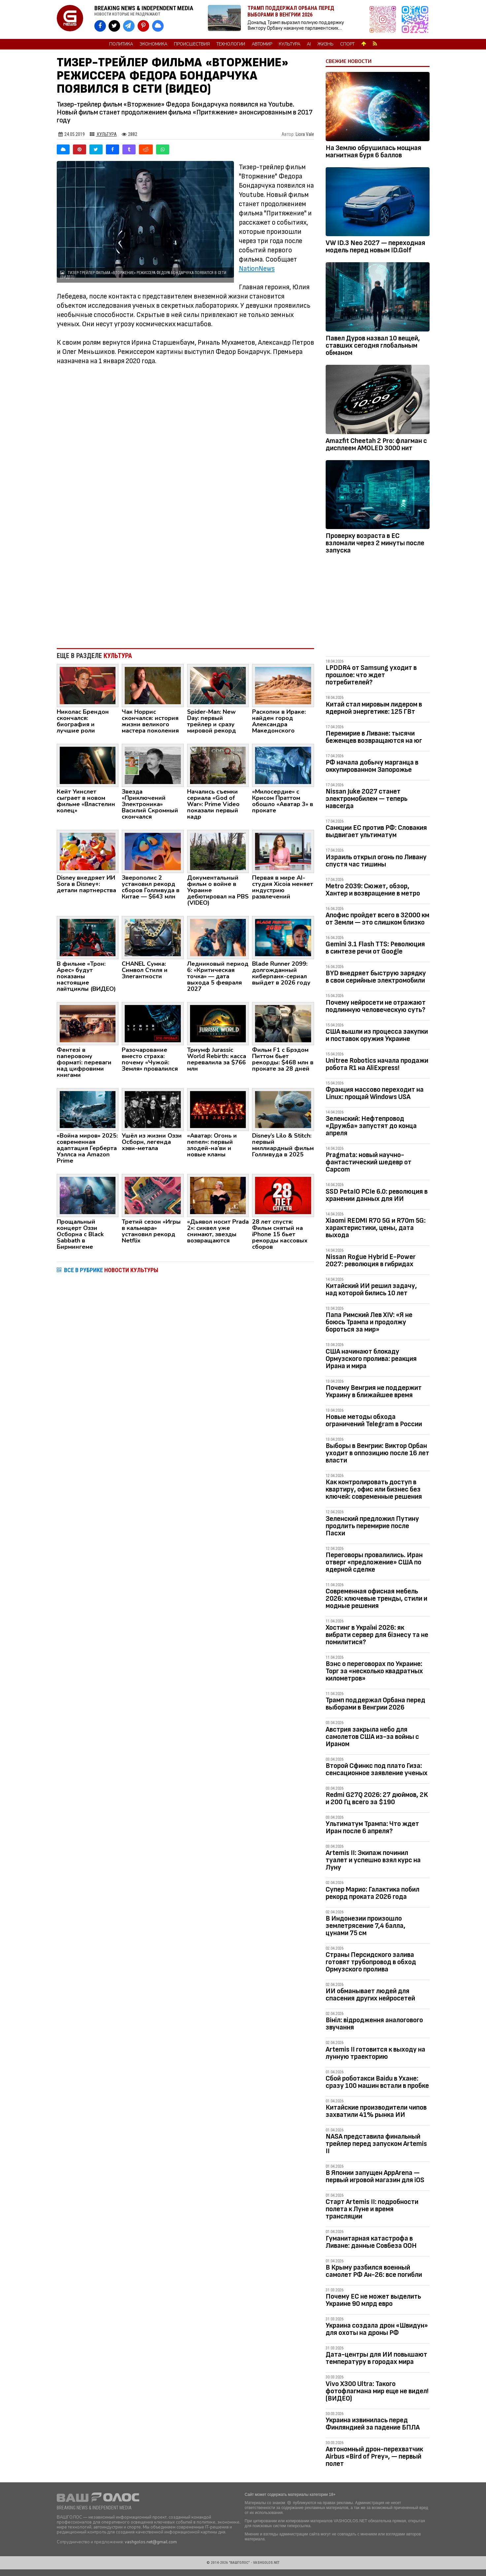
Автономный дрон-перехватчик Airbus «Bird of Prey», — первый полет (374, 2456)
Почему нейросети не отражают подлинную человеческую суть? (376, 1006)
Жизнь (325, 44)
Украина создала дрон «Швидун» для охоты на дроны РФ (377, 2329)
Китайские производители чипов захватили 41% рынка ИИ (376, 2111)
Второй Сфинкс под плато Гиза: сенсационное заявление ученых (377, 1769)
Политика (121, 44)
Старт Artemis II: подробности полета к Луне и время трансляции (372, 2209)
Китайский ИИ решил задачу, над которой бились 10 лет (371, 1289)
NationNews (257, 268)
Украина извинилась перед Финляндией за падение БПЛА (373, 2424)
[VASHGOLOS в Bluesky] (158, 26)
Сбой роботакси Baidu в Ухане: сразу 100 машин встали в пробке (377, 2082)
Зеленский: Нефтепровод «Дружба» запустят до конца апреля (371, 1126)
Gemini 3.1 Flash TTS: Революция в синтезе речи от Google (375, 948)
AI (309, 44)
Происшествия (192, 44)
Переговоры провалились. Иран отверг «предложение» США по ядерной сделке (374, 1562)
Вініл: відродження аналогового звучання (374, 2024)
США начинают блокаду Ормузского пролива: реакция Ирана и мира (371, 1358)
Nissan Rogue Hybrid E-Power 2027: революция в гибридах (371, 1260)
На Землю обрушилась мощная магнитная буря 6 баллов (373, 151)
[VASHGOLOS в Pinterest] (143, 26)
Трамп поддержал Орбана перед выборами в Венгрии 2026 (375, 1704)
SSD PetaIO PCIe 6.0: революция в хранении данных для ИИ (377, 1195)
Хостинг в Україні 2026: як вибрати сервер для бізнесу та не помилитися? (377, 1635)
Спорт (347, 44)
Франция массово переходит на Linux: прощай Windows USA (375, 1093)
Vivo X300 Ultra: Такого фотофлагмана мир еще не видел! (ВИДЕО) (377, 2391)
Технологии (230, 44)
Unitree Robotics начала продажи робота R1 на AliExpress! (377, 1064)
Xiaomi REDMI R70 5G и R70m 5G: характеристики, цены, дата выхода (376, 1228)
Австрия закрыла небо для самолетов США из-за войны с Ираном (372, 1736)
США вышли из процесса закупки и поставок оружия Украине (377, 1035)
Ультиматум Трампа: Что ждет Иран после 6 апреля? (372, 1827)
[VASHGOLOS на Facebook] (100, 26)
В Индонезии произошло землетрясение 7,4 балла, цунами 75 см (365, 1925)
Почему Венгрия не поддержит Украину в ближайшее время (374, 1391)
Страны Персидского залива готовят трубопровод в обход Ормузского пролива (371, 1962)
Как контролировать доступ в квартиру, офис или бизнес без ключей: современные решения (374, 1489)
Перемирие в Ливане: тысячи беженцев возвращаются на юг (374, 737)
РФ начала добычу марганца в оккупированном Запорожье (372, 766)
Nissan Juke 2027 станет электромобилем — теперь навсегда (366, 798)
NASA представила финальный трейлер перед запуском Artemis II (376, 2143)
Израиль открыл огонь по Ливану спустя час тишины (376, 861)
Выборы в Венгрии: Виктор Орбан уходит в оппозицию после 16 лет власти (377, 1453)
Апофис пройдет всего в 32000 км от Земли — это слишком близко (377, 919)
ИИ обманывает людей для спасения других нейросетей (370, 1995)
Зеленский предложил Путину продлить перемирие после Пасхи (372, 1526)
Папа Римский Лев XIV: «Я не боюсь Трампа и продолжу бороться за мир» (369, 1322)
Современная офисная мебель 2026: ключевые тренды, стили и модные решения (376, 1598)
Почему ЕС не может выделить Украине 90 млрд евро (373, 2300)
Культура (289, 44)
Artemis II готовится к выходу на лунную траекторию (375, 2053)
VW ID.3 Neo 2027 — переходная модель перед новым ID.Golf (375, 246)
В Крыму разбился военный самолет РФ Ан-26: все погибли (374, 2271)
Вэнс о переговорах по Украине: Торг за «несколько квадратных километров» (374, 1671)
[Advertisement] (185, 589)
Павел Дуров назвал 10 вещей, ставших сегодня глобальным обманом (373, 345)
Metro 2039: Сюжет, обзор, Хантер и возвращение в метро (373, 890)
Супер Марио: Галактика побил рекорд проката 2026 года (372, 1893)
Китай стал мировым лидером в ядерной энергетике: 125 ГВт (374, 708)
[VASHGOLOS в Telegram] (129, 26)
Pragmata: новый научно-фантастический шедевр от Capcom (368, 1162)
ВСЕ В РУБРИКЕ (111, 1270)
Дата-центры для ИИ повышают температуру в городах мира (376, 2358)
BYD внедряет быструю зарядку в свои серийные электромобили (376, 977)
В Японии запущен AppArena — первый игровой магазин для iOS (375, 2176)
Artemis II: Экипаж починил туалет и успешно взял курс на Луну (373, 1860)
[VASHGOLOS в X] (114, 26)
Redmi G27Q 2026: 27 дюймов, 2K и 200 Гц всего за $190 (377, 1798)
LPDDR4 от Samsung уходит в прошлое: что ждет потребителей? (371, 675)
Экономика (153, 44)
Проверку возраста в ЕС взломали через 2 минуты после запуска (375, 543)
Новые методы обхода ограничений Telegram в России (374, 1420)
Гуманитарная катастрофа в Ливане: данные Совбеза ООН (371, 2242)
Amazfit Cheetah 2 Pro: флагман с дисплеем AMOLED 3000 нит (376, 444)
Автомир (262, 44)
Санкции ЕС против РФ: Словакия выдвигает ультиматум (376, 831)
